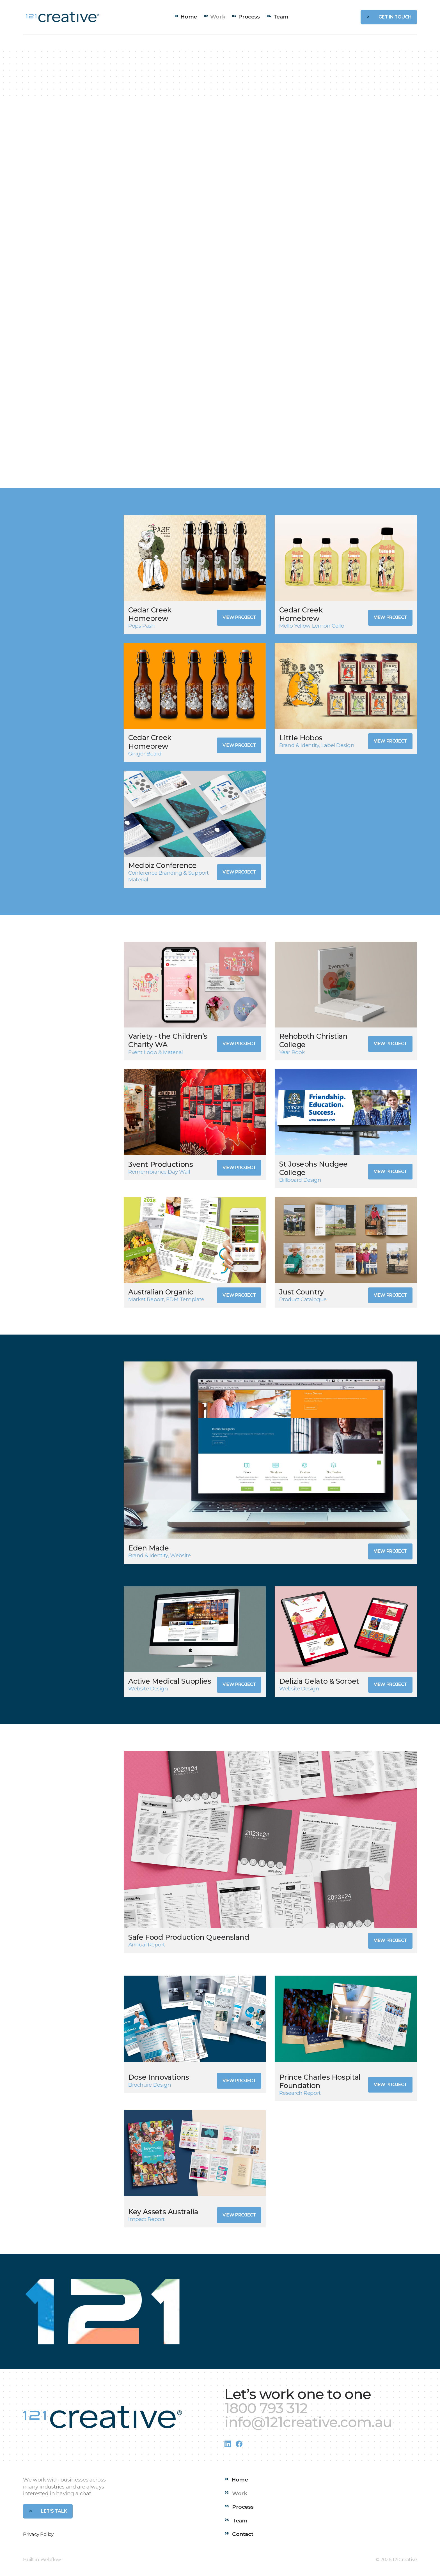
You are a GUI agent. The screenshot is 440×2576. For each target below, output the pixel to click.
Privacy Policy (38, 2534)
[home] (62, 17)
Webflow (50, 2559)
